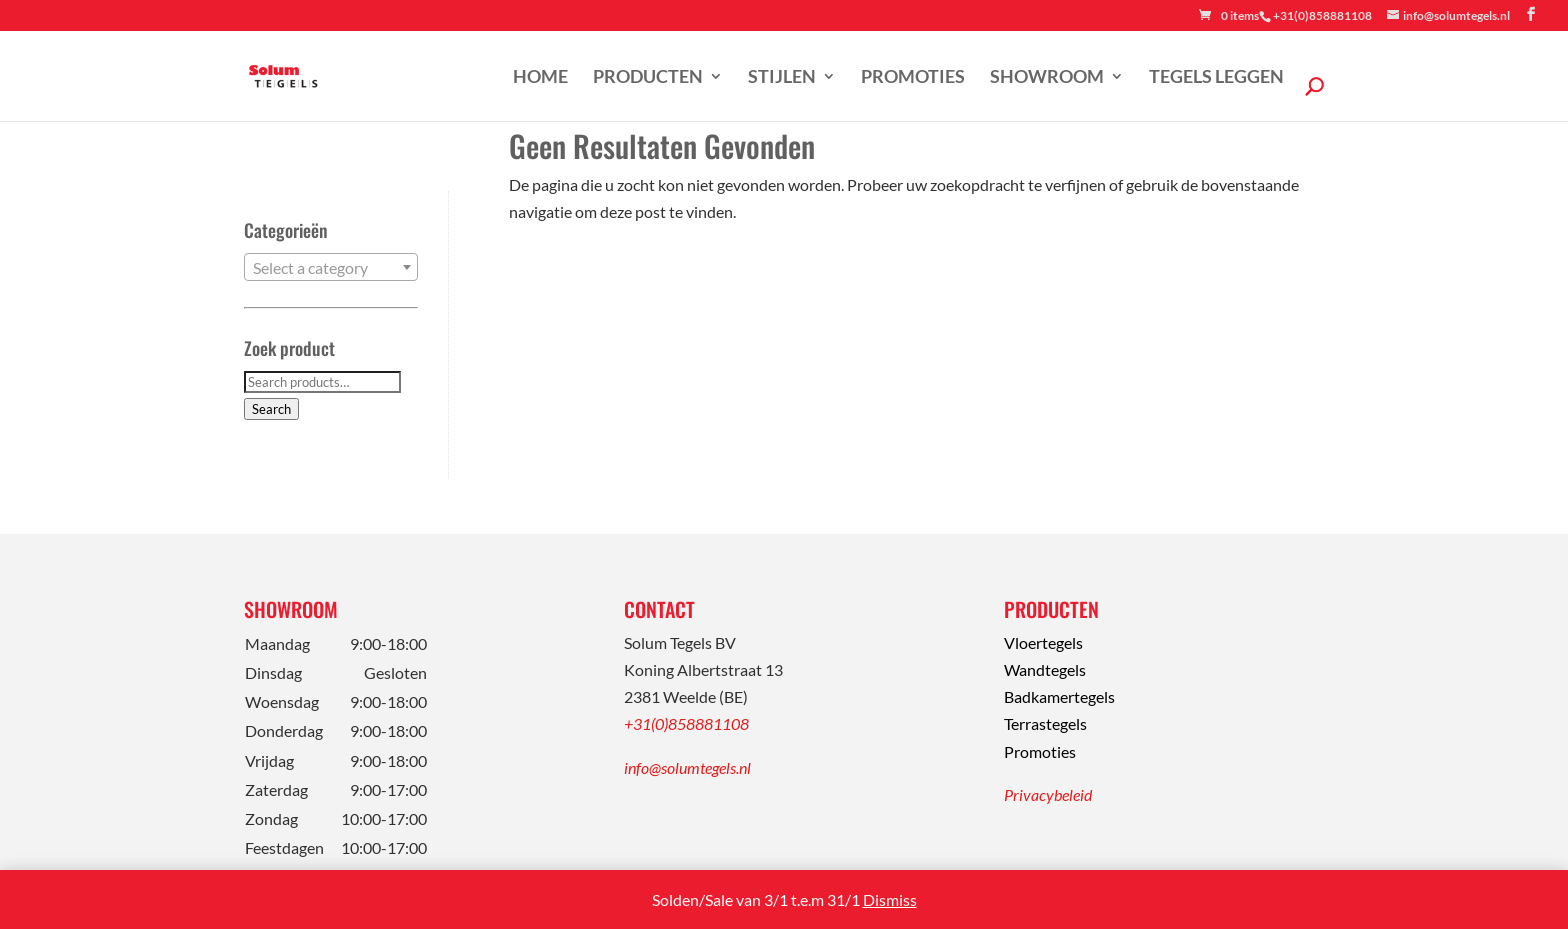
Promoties (913, 78)
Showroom (1047, 78)
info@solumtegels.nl (687, 767)
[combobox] (331, 267)
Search (271, 409)
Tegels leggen (1216, 78)
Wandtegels (1045, 669)
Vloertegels (1043, 642)
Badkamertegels (1059, 696)
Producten (648, 78)
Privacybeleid (1048, 794)
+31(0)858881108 (686, 723)
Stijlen (782, 78)
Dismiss (890, 899)
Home (540, 78)
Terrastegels (1045, 723)
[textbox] (331, 268)
